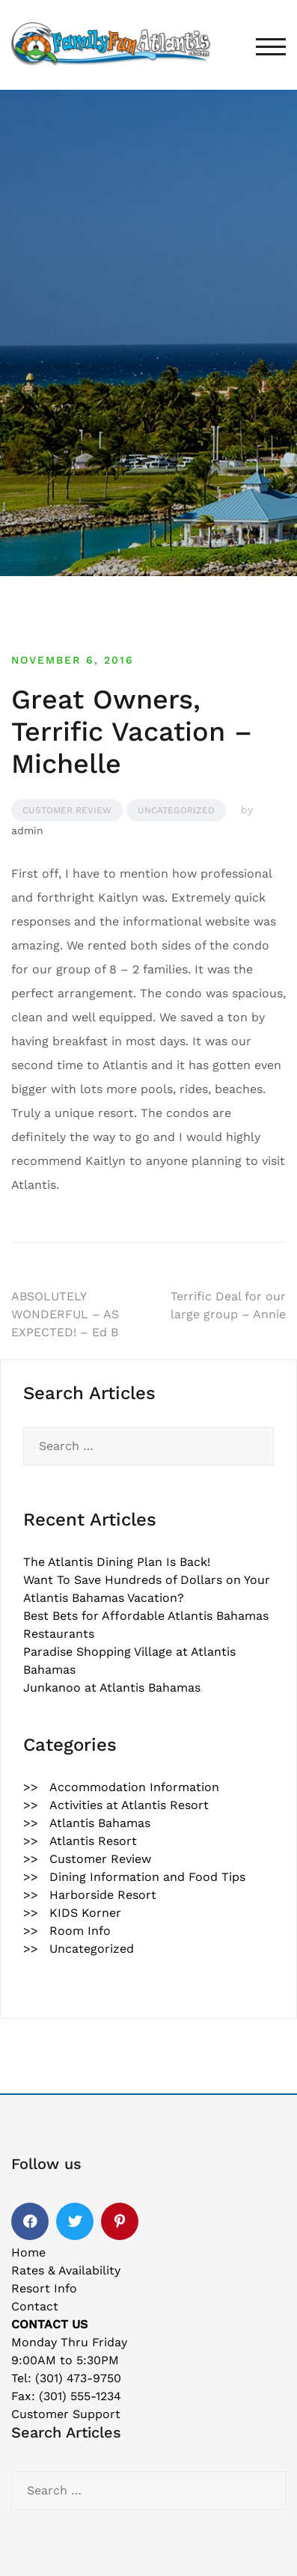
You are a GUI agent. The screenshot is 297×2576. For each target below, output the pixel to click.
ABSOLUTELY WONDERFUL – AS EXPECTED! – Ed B (65, 1314)
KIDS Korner (85, 1913)
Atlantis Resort (93, 1841)
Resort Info (44, 2288)
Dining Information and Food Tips (147, 1877)
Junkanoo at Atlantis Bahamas (111, 1687)
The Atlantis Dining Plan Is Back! (116, 1562)
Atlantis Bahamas (99, 1823)
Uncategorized (176, 810)
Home (28, 2252)
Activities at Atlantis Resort (129, 1805)
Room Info (80, 1931)
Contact (34, 2306)
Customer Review (66, 810)
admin (27, 830)
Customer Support (65, 2414)
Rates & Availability (65, 2270)
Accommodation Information (134, 1787)
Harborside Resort (102, 1895)
